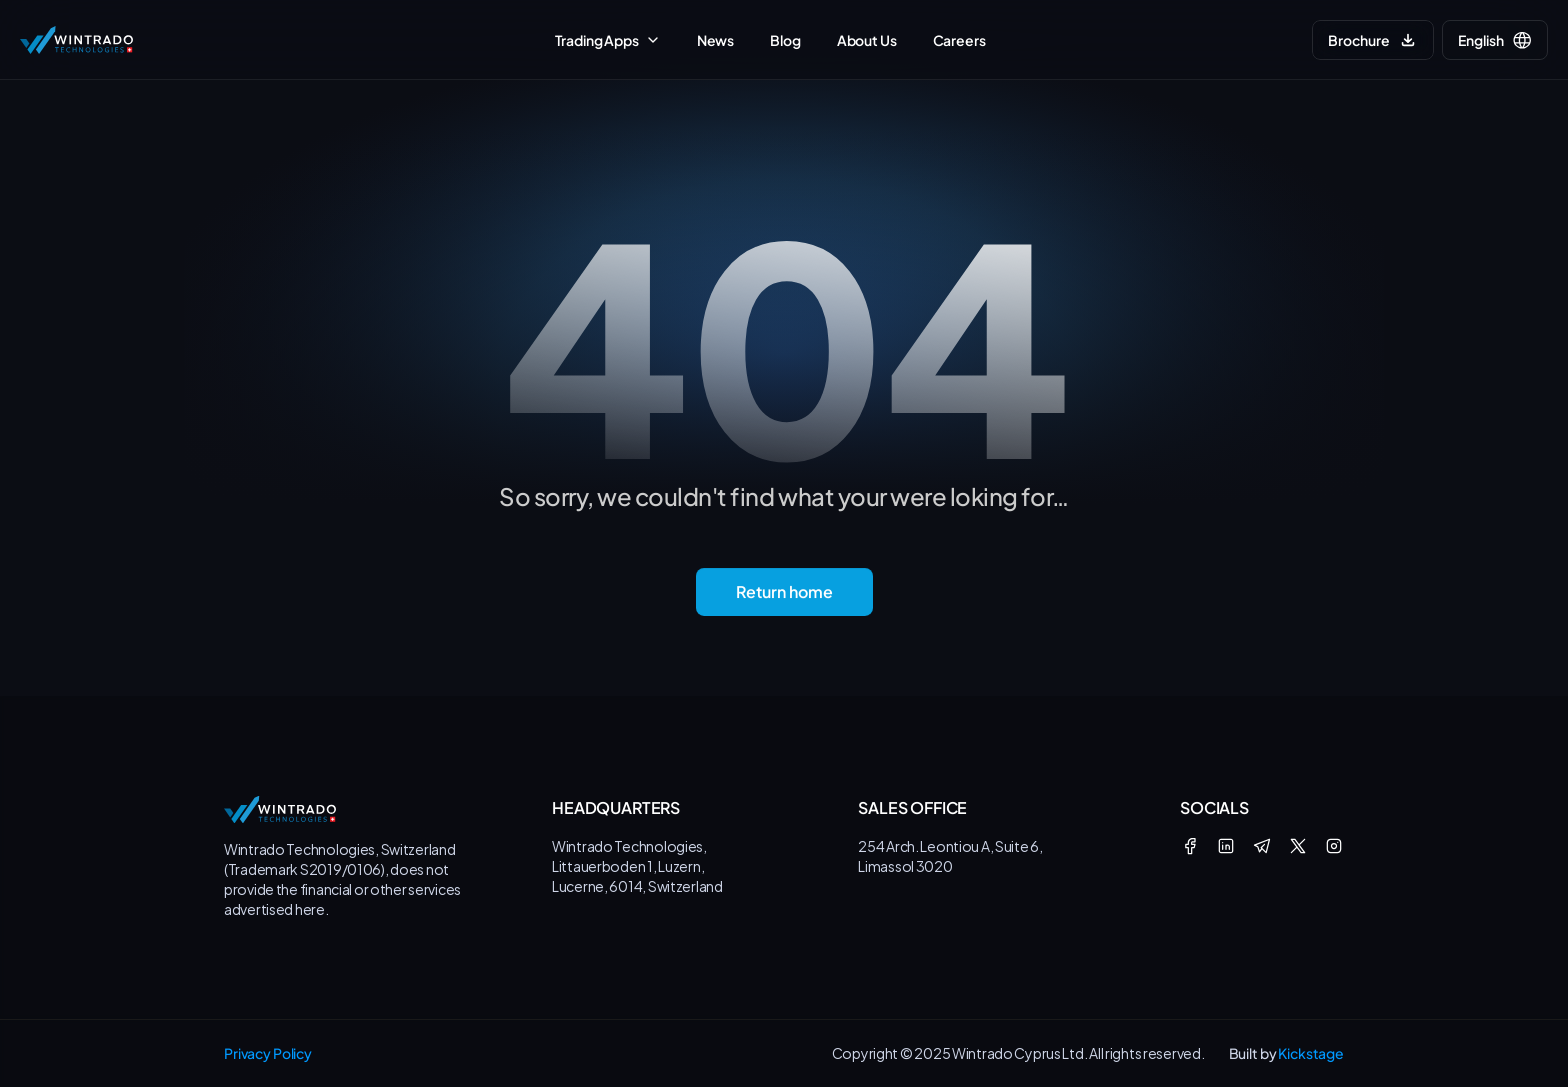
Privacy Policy (268, 1053)
